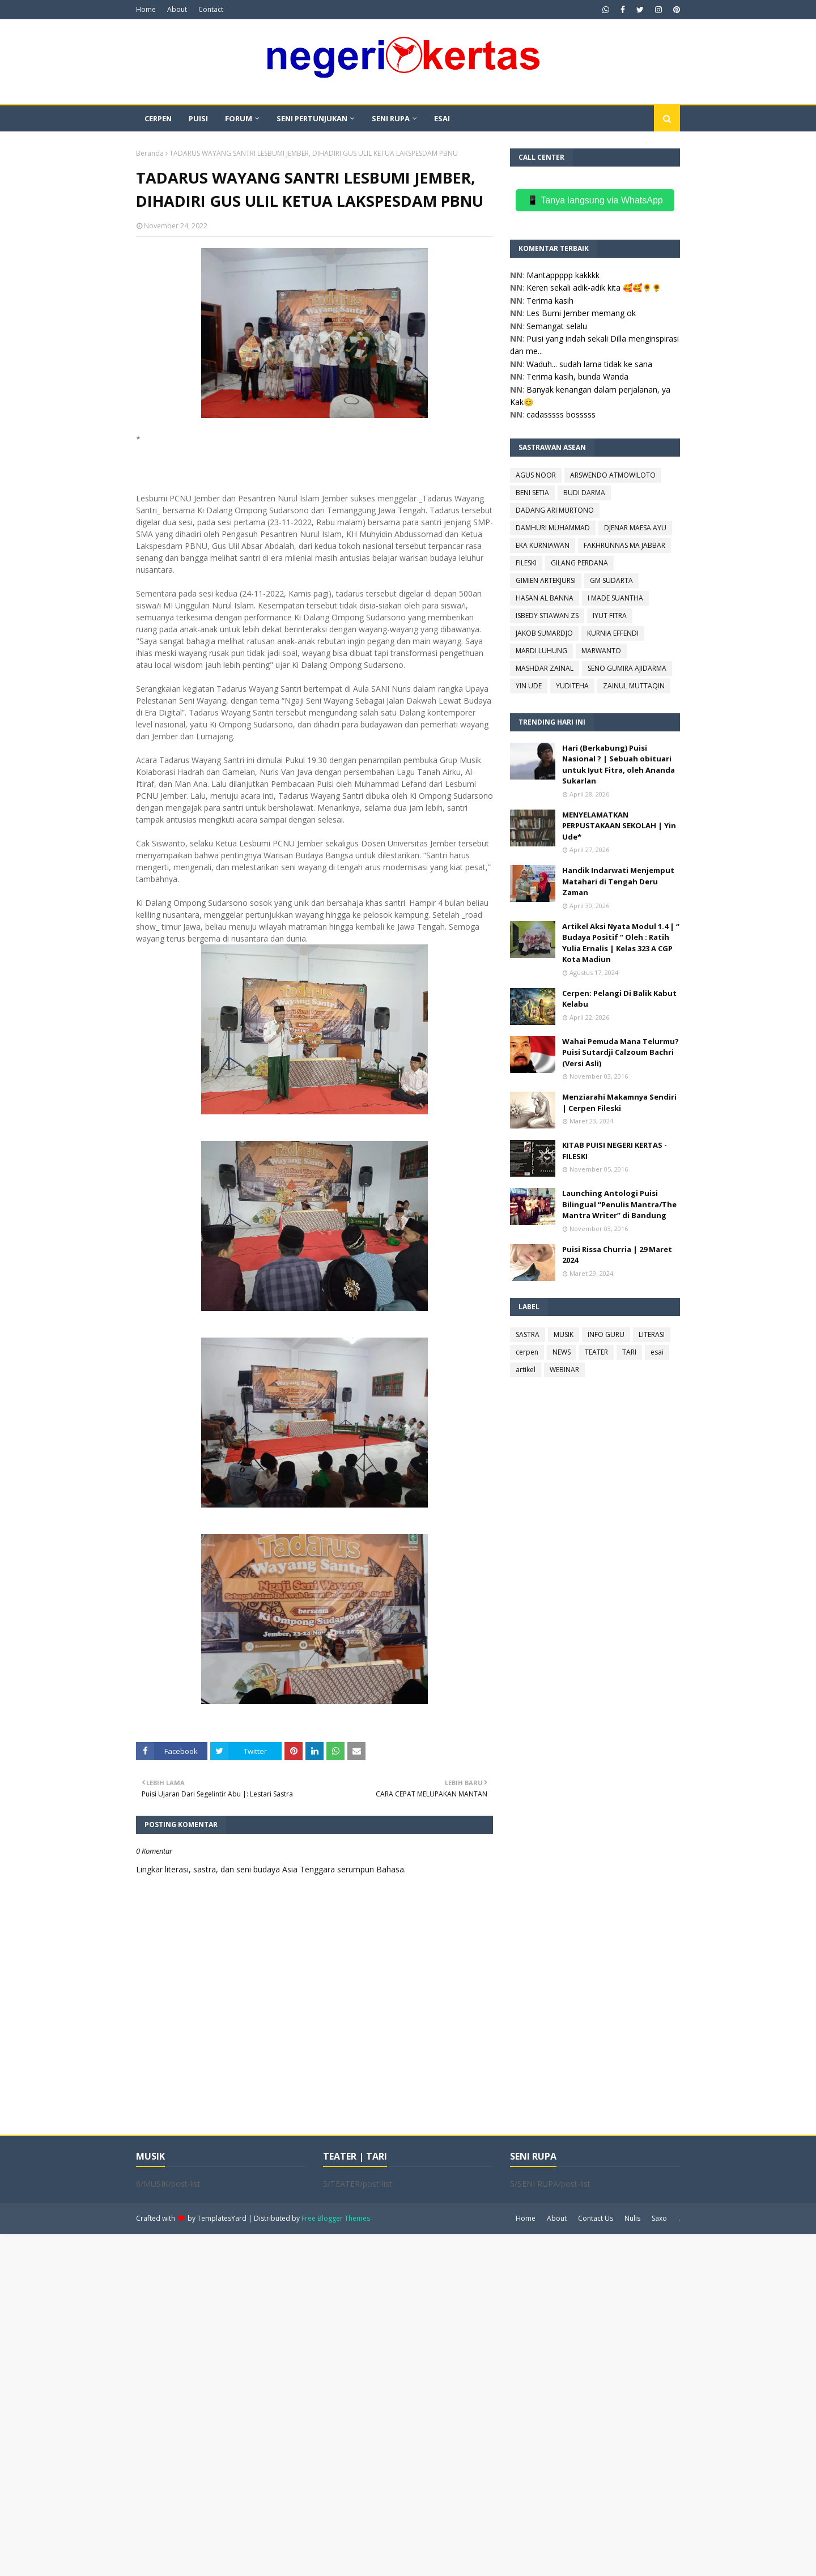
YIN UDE (529, 686)
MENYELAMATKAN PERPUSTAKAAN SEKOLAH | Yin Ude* (619, 826)
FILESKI (526, 563)
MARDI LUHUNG (541, 650)
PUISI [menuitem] (198, 118)
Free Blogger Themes (335, 2218)
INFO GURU (606, 1334)
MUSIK (563, 1334)
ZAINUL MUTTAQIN (634, 686)
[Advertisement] (340, 2404)
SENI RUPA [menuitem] (391, 118)
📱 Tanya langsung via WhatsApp (594, 200)
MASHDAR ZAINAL (544, 668)
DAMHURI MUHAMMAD (553, 528)
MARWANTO (601, 650)
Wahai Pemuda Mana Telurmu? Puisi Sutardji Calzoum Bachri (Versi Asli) (620, 1052)
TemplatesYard (221, 2218)
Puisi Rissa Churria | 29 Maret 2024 (617, 1255)
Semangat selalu (556, 326)
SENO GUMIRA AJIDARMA (627, 668)
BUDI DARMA (584, 492)
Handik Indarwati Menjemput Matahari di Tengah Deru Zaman (618, 881)
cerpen (527, 1352)
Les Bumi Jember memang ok (581, 313)
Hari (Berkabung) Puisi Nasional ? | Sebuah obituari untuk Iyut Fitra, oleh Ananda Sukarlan (618, 764)
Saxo (659, 2218)
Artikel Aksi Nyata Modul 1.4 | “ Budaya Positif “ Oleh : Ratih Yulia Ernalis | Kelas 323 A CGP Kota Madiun (620, 943)
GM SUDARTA (611, 580)
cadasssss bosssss (561, 414)
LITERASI (652, 1334)
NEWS (561, 1352)
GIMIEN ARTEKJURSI (546, 580)
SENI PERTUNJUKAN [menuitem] (312, 118)
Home (146, 9)
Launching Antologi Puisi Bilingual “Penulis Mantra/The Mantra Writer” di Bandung (619, 1204)
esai (657, 1352)
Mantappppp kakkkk (563, 275)
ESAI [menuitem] (442, 118)
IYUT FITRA (610, 615)
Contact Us (595, 2218)
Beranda (150, 153)
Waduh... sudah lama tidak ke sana (589, 364)
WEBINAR (564, 1369)
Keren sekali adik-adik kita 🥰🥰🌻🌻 (593, 287)
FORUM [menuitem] (238, 118)
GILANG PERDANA (579, 563)
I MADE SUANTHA (615, 598)
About (177, 9)
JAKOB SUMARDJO (544, 633)
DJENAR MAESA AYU (635, 528)
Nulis (632, 2218)
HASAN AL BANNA (544, 598)
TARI (629, 1352)
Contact (210, 9)
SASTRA (527, 1334)
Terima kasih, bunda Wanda (577, 376)
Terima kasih (549, 300)
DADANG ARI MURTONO (555, 510)
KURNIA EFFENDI (613, 633)
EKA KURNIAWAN (543, 545)
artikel (526, 1369)
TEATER (596, 1352)
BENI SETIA (532, 492)
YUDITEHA (572, 686)
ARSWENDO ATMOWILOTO (613, 475)
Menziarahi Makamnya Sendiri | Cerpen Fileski (619, 1102)
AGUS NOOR (536, 475)
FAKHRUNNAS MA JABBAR (624, 545)
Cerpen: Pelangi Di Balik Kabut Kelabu (619, 999)
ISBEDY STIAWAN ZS (547, 615)
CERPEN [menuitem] (158, 118)
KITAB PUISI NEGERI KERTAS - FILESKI (614, 1150)
